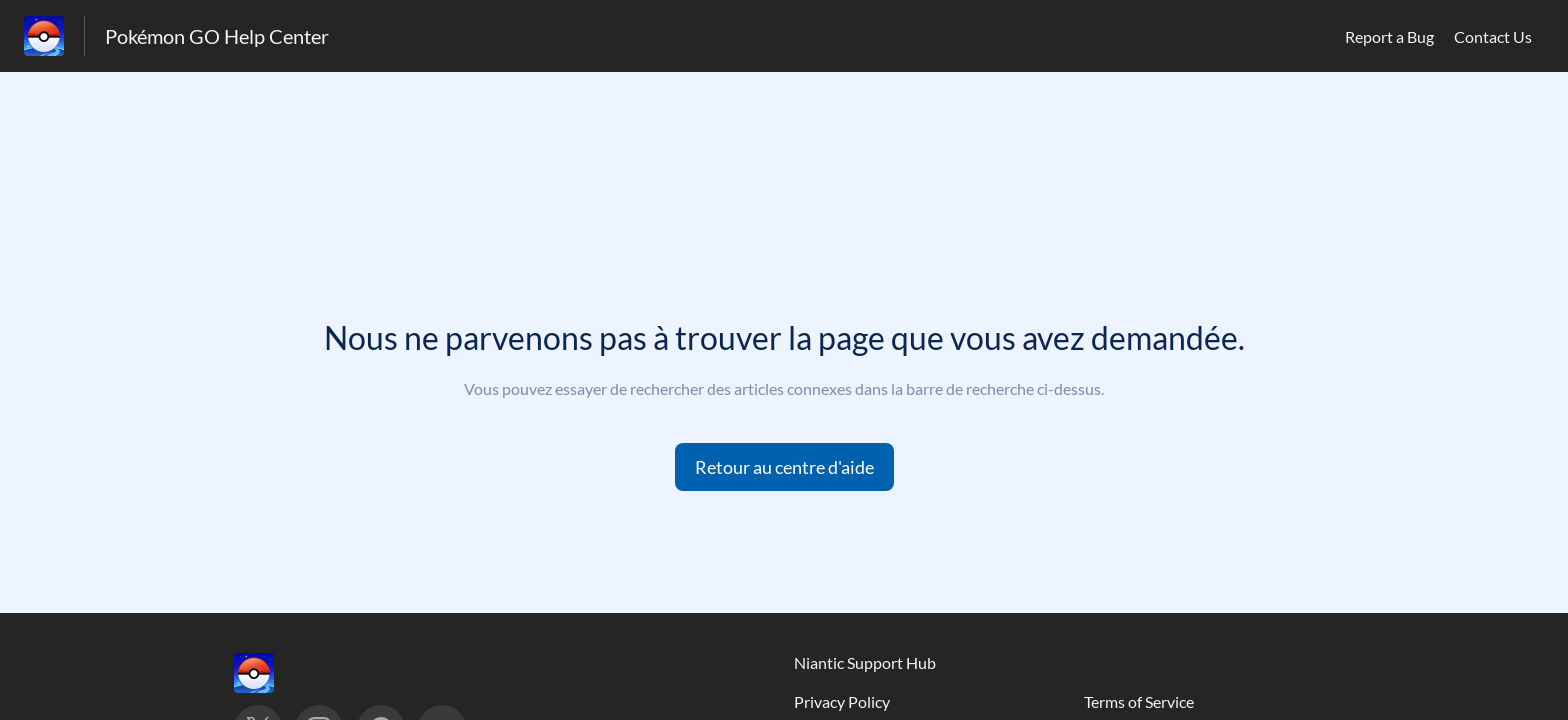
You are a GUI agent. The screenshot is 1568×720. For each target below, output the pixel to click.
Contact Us (1493, 36)
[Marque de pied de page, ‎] (274, 673)
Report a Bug (1389, 36)
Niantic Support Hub (865, 662)
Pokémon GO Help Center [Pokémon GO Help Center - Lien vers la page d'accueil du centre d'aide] (217, 36)
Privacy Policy (842, 701)
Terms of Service (1139, 701)
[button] (784, 467)
